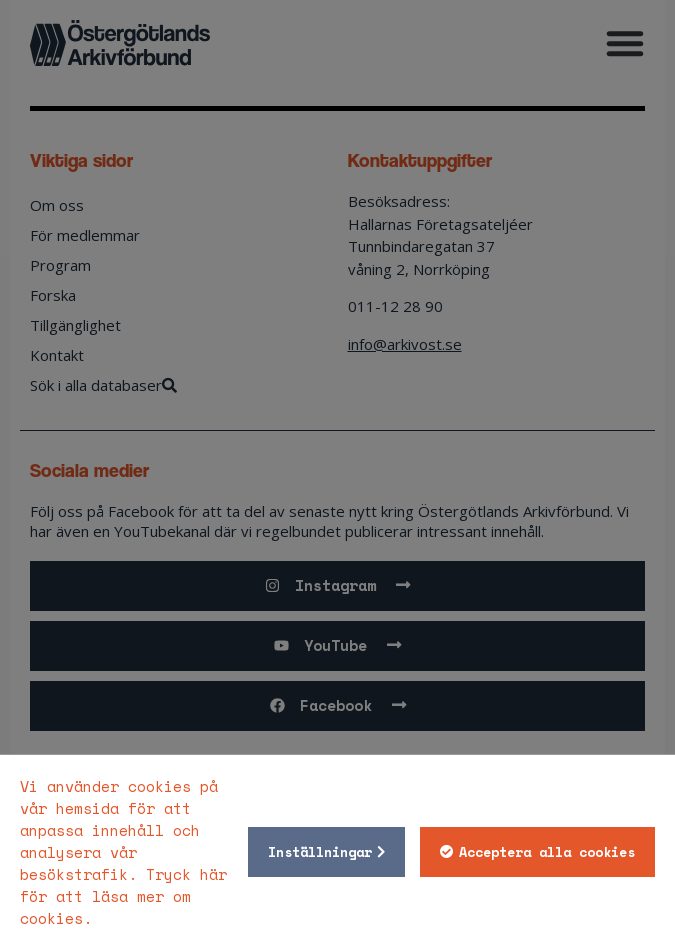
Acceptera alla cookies (547, 852)
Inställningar (320, 852)
